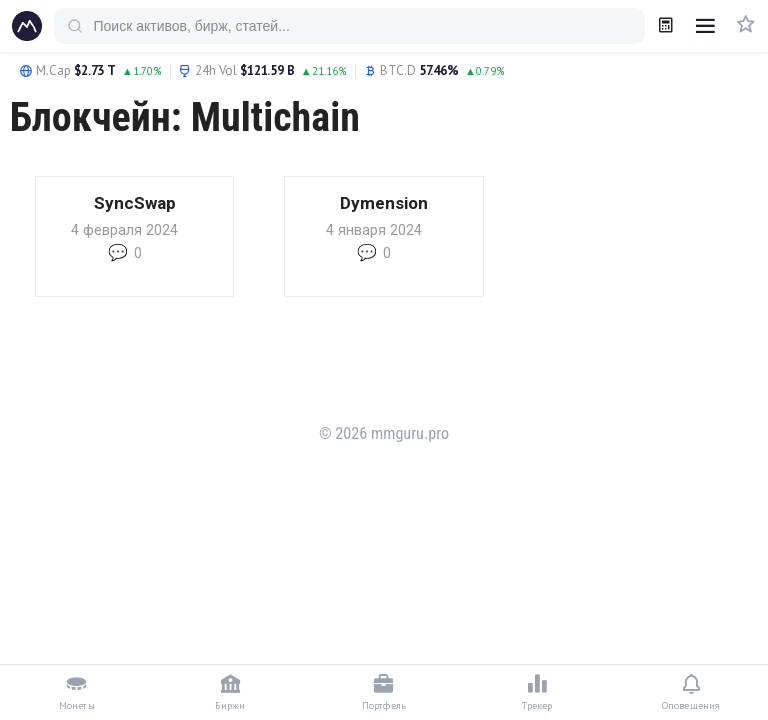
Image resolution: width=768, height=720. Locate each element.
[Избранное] (745, 26)
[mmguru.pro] (27, 26)
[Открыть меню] (705, 26)
